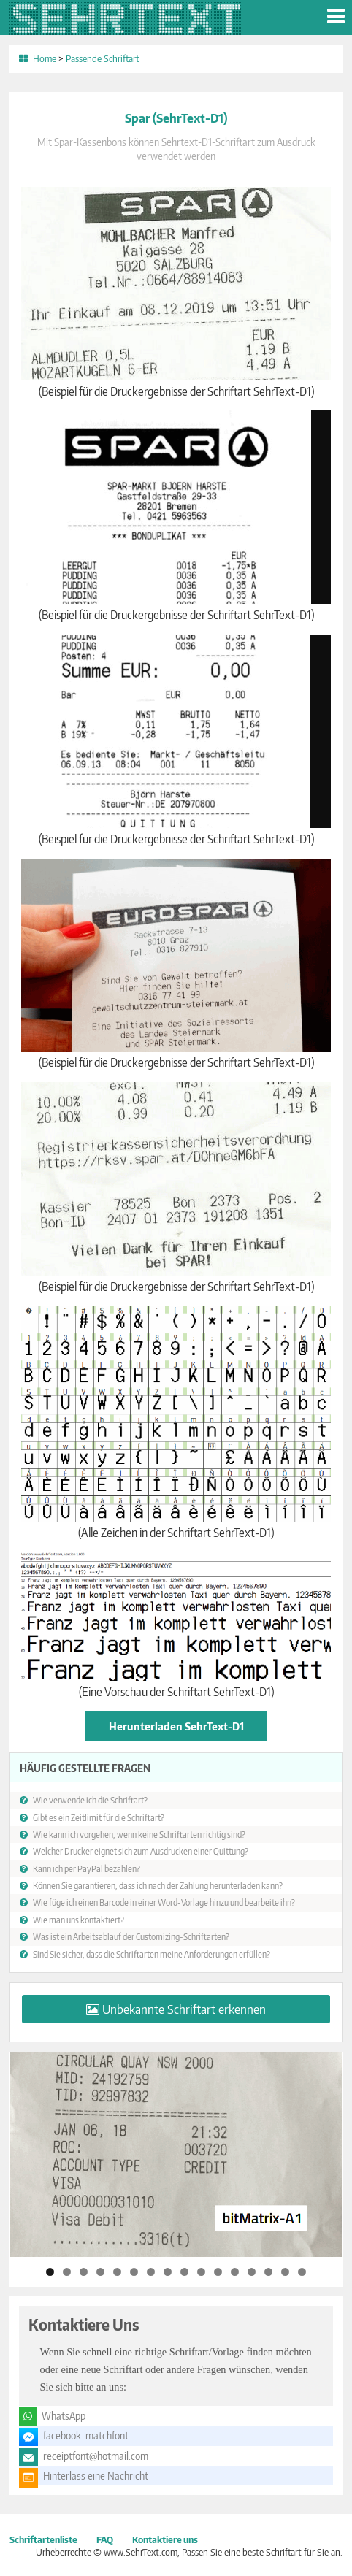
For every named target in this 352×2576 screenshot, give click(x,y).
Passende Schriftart (102, 58)
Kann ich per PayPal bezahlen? (86, 1868)
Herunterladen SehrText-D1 (176, 1726)
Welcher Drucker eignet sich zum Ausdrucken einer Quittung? (140, 1851)
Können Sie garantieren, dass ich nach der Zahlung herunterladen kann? (158, 1885)
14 (268, 2272)
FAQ (104, 2539)
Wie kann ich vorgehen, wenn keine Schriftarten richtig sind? (139, 1834)
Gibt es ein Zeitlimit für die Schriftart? (98, 1817)
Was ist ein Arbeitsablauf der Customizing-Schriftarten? (131, 1936)
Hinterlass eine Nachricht (95, 2475)
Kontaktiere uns (165, 2539)
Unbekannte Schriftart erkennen (184, 2009)
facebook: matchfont (86, 2435)
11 (218, 2272)
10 (201, 2272)
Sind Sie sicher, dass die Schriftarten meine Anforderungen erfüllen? (151, 1954)
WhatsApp (63, 2416)
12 (235, 2272)
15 (285, 2272)
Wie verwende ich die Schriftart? (90, 1800)
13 (252, 2272)
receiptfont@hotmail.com (95, 2456)
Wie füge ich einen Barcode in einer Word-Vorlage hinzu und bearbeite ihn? (164, 1902)
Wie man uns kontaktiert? (78, 1919)
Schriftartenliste (43, 2539)
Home (44, 58)
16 (302, 2272)
